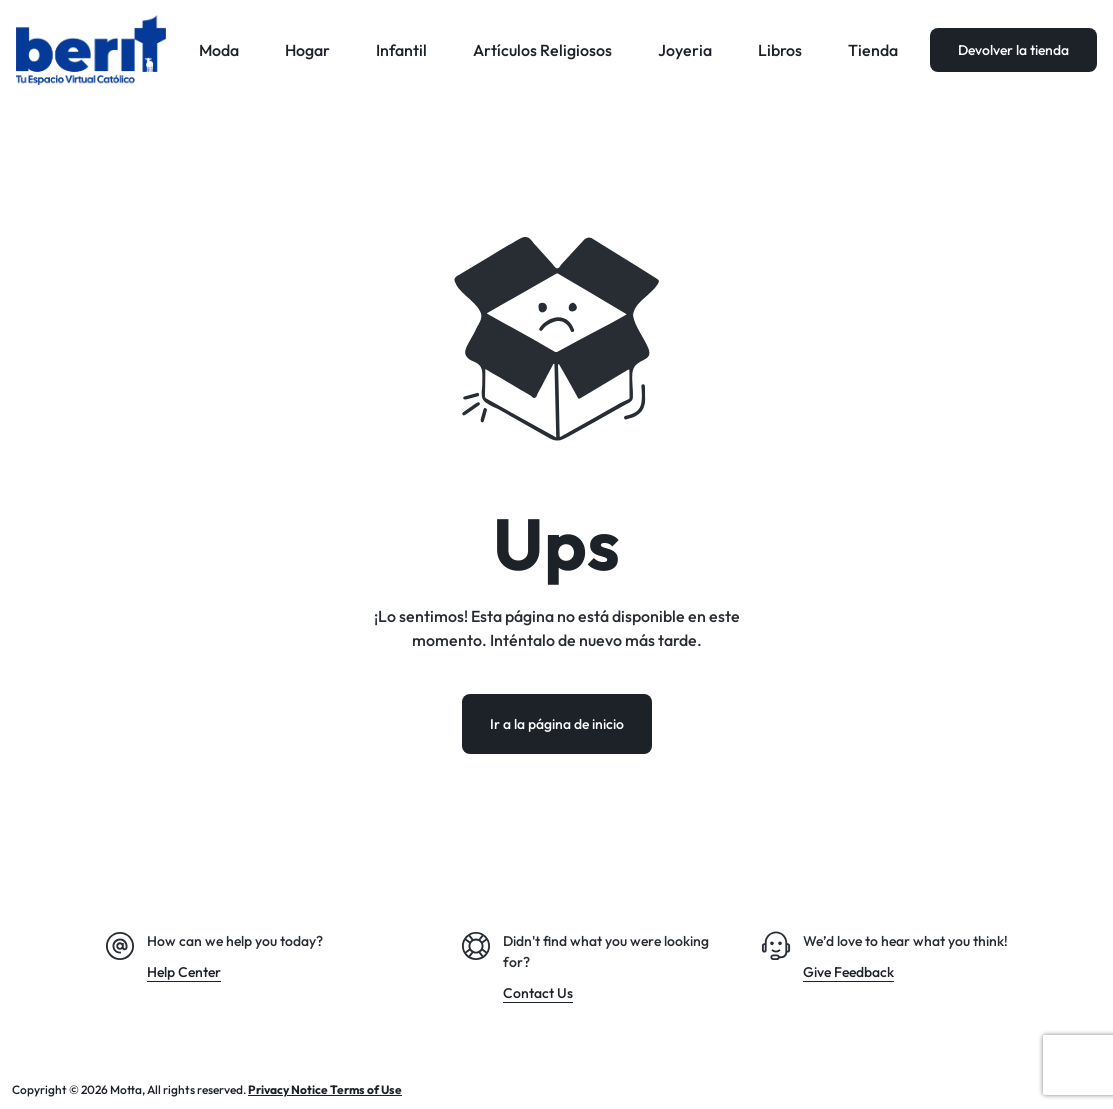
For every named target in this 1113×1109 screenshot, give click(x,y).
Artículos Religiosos (542, 50)
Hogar (307, 50)
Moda (219, 50)
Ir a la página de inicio (557, 724)
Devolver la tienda (1013, 50)
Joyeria (685, 50)
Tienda (873, 50)
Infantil (401, 50)
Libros (780, 50)
